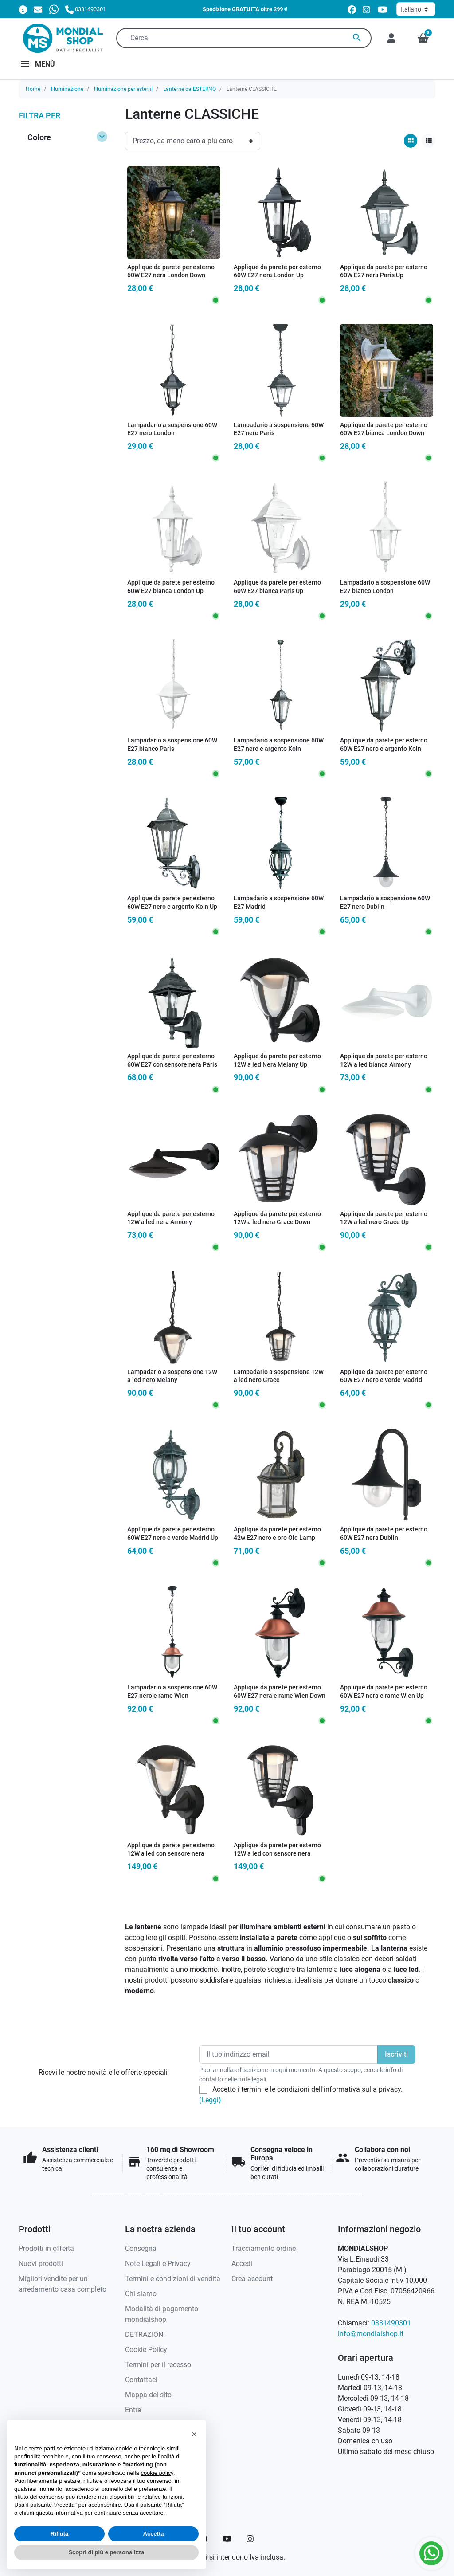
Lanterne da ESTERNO (189, 89)
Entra (133, 2410)
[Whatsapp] (54, 9)
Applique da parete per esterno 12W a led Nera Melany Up (277, 1060)
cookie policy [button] (157, 2473)
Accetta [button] (153, 2533)
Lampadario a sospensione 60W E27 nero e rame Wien (172, 1692)
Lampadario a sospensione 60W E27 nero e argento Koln (279, 745)
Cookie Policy (146, 2349)
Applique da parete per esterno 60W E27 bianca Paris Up (277, 587)
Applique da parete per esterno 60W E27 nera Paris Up (383, 271)
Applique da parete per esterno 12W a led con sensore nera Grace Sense (277, 1853)
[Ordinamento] (192, 141)
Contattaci (141, 2380)
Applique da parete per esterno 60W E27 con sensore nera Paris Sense (172, 1064)
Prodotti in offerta (46, 2248)
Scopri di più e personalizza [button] (106, 2552)
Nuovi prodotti (41, 2263)
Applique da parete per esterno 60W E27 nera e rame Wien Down (279, 1692)
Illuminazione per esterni (123, 89)
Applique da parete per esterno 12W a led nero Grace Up (383, 1218)
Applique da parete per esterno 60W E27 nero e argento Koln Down (383, 749)
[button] (423, 38)
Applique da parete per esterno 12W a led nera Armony (171, 1218)
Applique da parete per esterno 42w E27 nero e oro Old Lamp (277, 1534)
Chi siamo (141, 2293)
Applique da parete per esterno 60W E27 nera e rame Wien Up (383, 1692)
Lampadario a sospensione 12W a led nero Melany (172, 1376)
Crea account (252, 2278)
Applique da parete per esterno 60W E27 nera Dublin (383, 1534)
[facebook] (352, 9)
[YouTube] (227, 2539)
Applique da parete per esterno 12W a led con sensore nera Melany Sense (171, 1853)
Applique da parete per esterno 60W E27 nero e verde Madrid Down (383, 1380)
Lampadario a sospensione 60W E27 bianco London (385, 587)
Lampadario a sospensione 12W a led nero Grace (279, 1376)
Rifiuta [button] (59, 2533)
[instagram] (367, 9)
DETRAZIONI (145, 2334)
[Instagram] (250, 2539)
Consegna (141, 2248)
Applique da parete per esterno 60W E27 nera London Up (277, 271)
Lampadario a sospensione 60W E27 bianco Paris (172, 745)
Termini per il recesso (158, 2364)
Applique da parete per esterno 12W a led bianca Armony (383, 1060)
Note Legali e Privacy (158, 2263)
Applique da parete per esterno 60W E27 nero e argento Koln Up (172, 903)
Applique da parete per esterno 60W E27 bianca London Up (171, 587)
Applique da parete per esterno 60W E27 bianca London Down (383, 429)
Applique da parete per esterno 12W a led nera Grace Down (277, 1218)
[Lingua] (415, 9)
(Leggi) (210, 2100)
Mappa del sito (148, 2395)
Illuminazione (67, 89)
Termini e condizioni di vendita (172, 2278)
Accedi (241, 2263)
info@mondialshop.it (370, 2333)
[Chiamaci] (85, 9)
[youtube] (382, 9)
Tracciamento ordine (263, 2248)
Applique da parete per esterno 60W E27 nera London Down (171, 271)
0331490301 (391, 2323)
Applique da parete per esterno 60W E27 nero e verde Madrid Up (172, 1534)
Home (33, 89)
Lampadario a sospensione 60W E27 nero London (172, 429)
